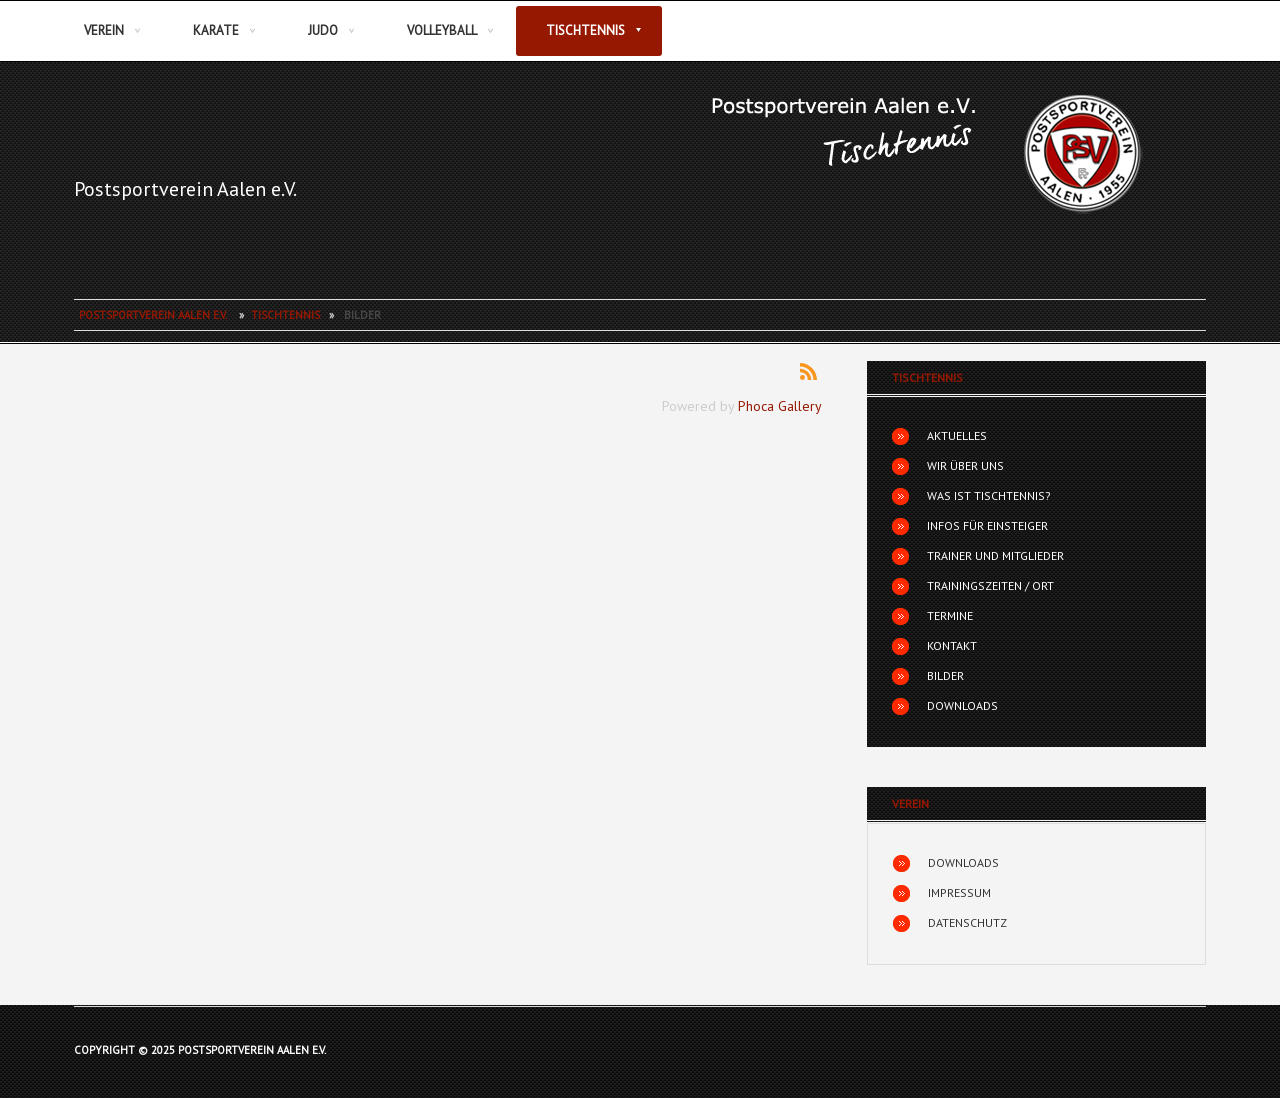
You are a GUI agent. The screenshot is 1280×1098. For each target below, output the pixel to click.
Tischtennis (585, 30)
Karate (216, 30)
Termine (950, 615)
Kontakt (952, 645)
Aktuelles (957, 435)
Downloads (962, 705)
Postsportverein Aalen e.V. (185, 189)
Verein (104, 30)
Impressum (959, 892)
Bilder (945, 675)
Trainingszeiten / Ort (990, 585)
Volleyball (442, 30)
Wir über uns (965, 465)
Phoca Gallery (780, 406)
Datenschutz (967, 922)
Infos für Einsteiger (987, 525)
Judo (323, 30)
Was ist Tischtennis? (989, 495)
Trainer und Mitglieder (995, 555)
